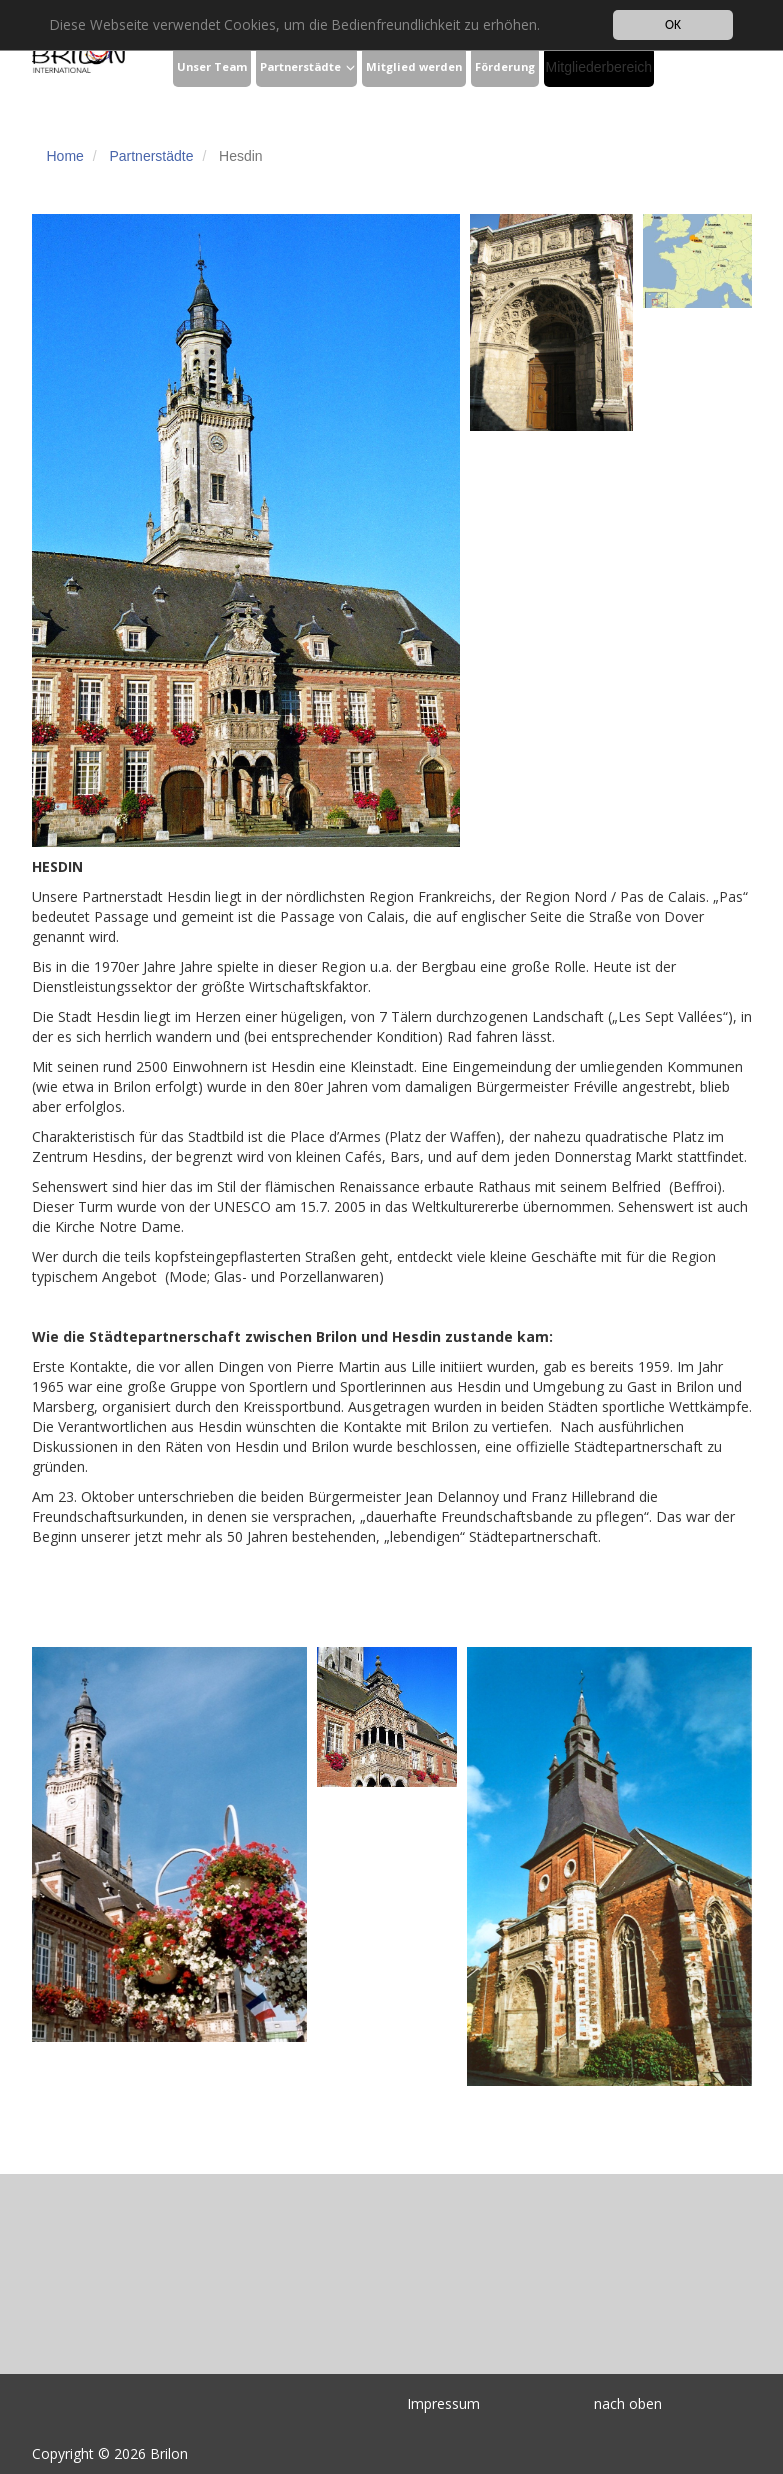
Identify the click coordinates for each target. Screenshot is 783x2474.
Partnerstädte (300, 66)
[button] (350, 68)
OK (673, 24)
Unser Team (212, 66)
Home (65, 156)
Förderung (505, 66)
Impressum (443, 2403)
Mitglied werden (414, 66)
